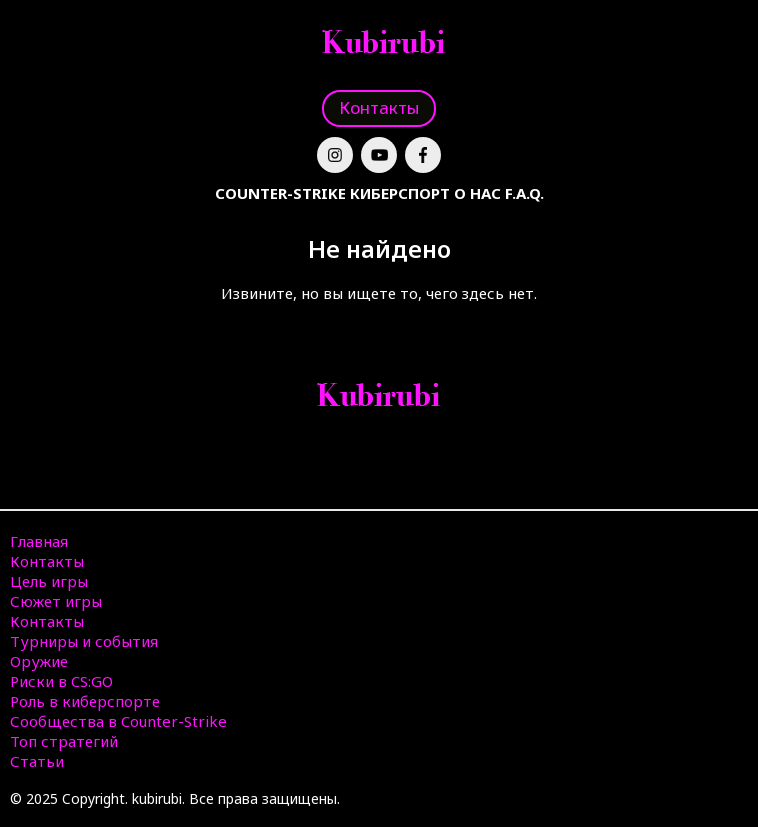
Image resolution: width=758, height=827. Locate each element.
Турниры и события (84, 641)
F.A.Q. (524, 193)
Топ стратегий (64, 741)
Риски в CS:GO (61, 681)
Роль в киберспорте (85, 701)
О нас (477, 193)
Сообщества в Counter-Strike (118, 721)
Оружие (39, 661)
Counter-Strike (280, 193)
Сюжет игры (56, 601)
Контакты (379, 107)
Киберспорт (400, 193)
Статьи (37, 761)
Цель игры (49, 581)
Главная (39, 541)
